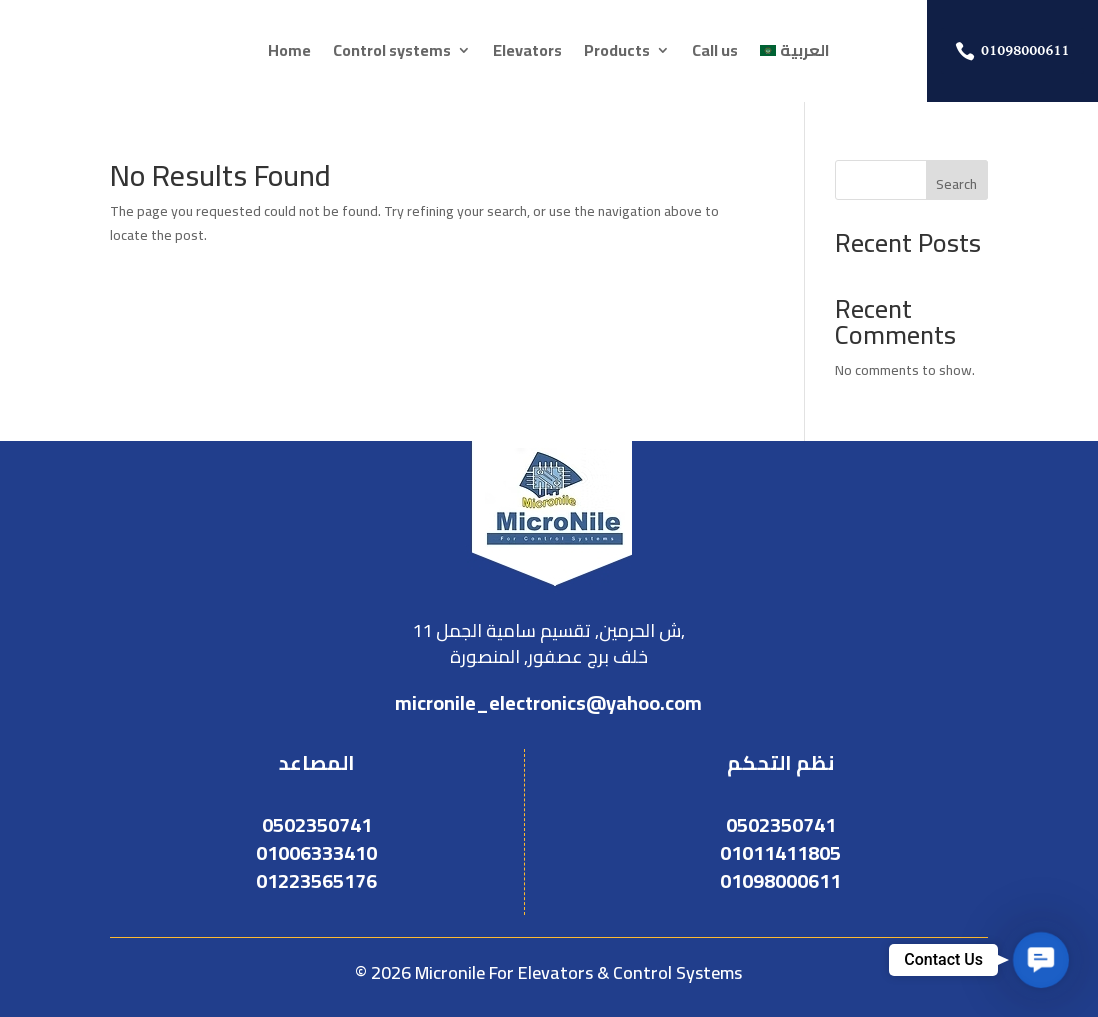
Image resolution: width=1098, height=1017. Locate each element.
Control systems (392, 54)
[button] (1041, 960)
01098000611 (1025, 50)
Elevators (527, 54)
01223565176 (316, 880)
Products (617, 54)
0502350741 (317, 824)
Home (289, 54)
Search (956, 184)
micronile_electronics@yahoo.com (548, 702)
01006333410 (316, 852)
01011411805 (780, 852)
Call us (715, 54)
